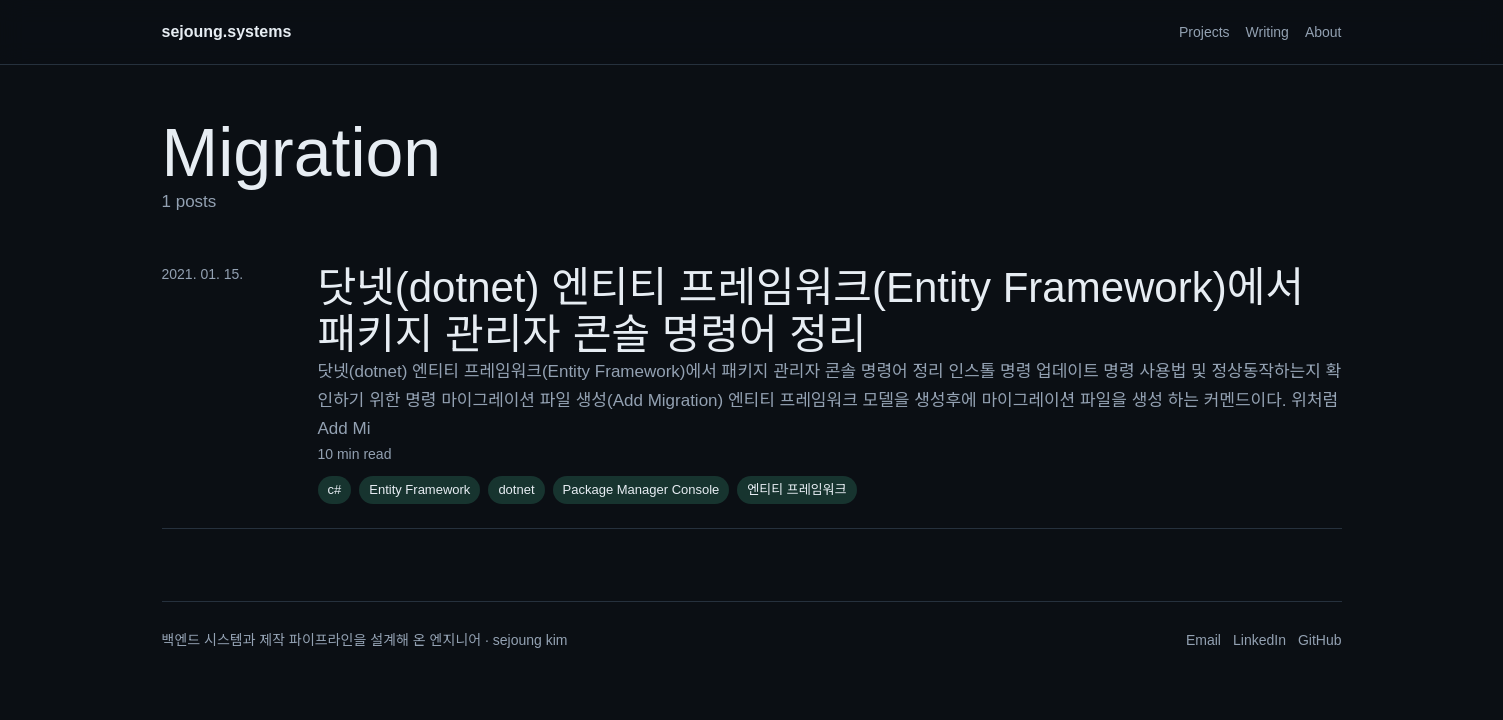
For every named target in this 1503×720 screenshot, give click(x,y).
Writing (1267, 32)
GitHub (1320, 640)
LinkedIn (1259, 640)
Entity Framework (419, 489)
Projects (1204, 32)
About (1323, 32)
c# (335, 489)
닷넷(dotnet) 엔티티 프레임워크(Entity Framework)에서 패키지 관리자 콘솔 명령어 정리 (811, 311)
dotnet (516, 489)
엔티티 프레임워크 (796, 489)
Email (1203, 640)
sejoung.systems (227, 31)
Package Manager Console (641, 489)
